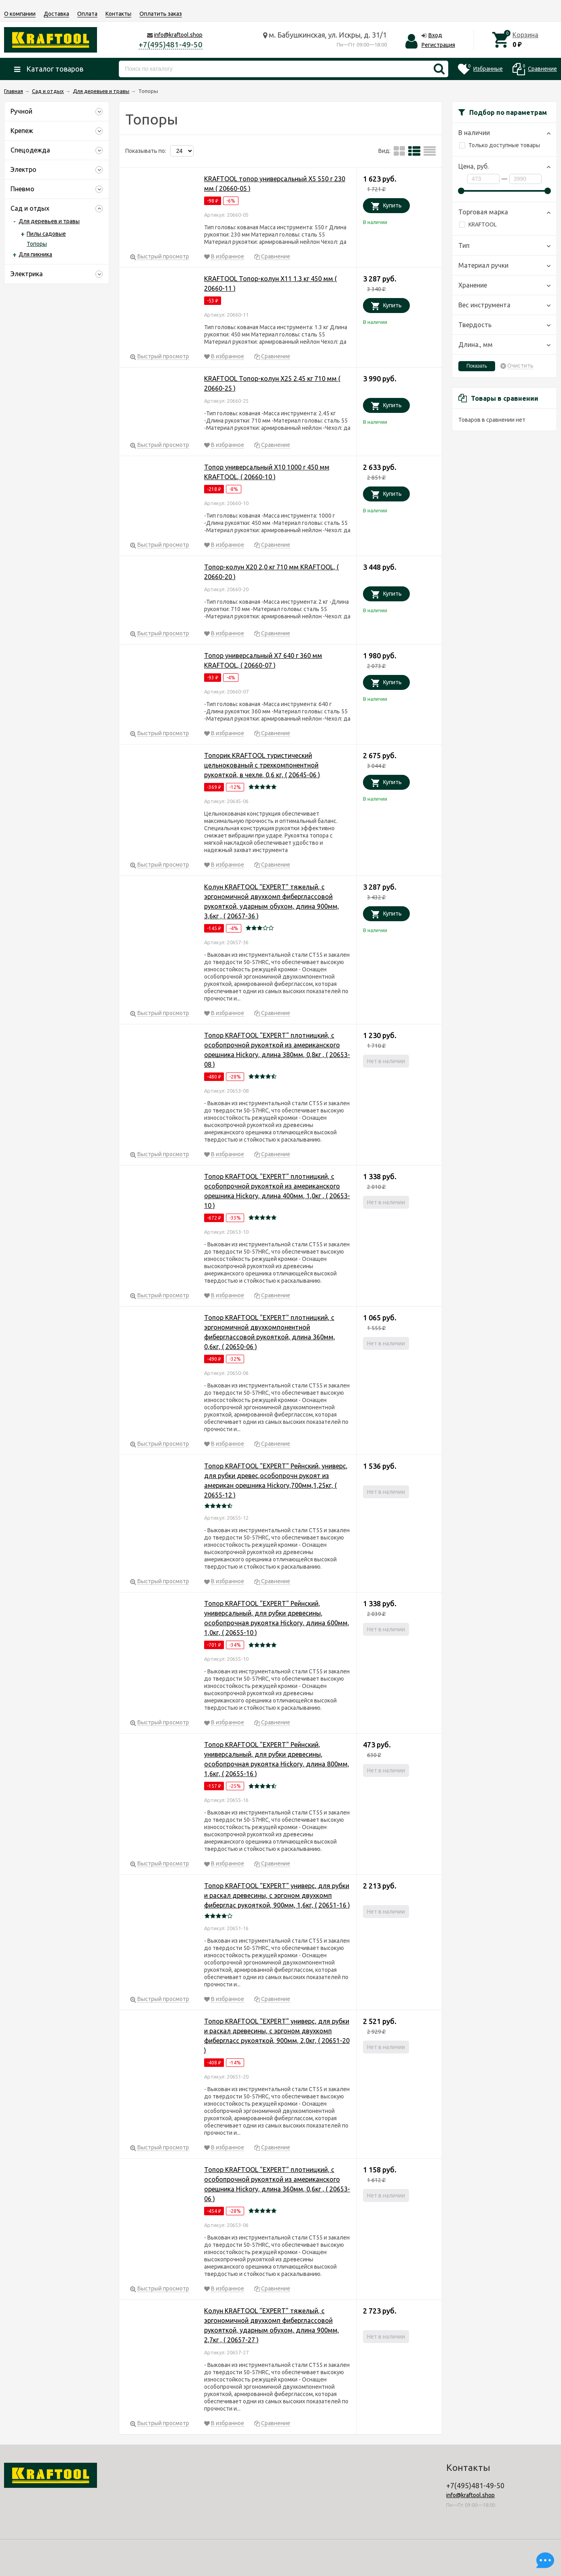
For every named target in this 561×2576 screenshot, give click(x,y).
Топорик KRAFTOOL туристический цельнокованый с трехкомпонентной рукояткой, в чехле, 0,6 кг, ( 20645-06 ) (262, 765)
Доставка (56, 14)
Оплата (87, 14)
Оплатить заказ (160, 14)
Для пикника (35, 254)
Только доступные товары (499, 145)
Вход (435, 35)
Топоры (37, 244)
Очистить (520, 366)
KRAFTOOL (478, 224)
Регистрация (438, 45)
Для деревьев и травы (49, 221)
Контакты (118, 14)
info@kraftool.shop (178, 35)
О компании (20, 14)
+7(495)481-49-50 (170, 44)
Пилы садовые (46, 234)
